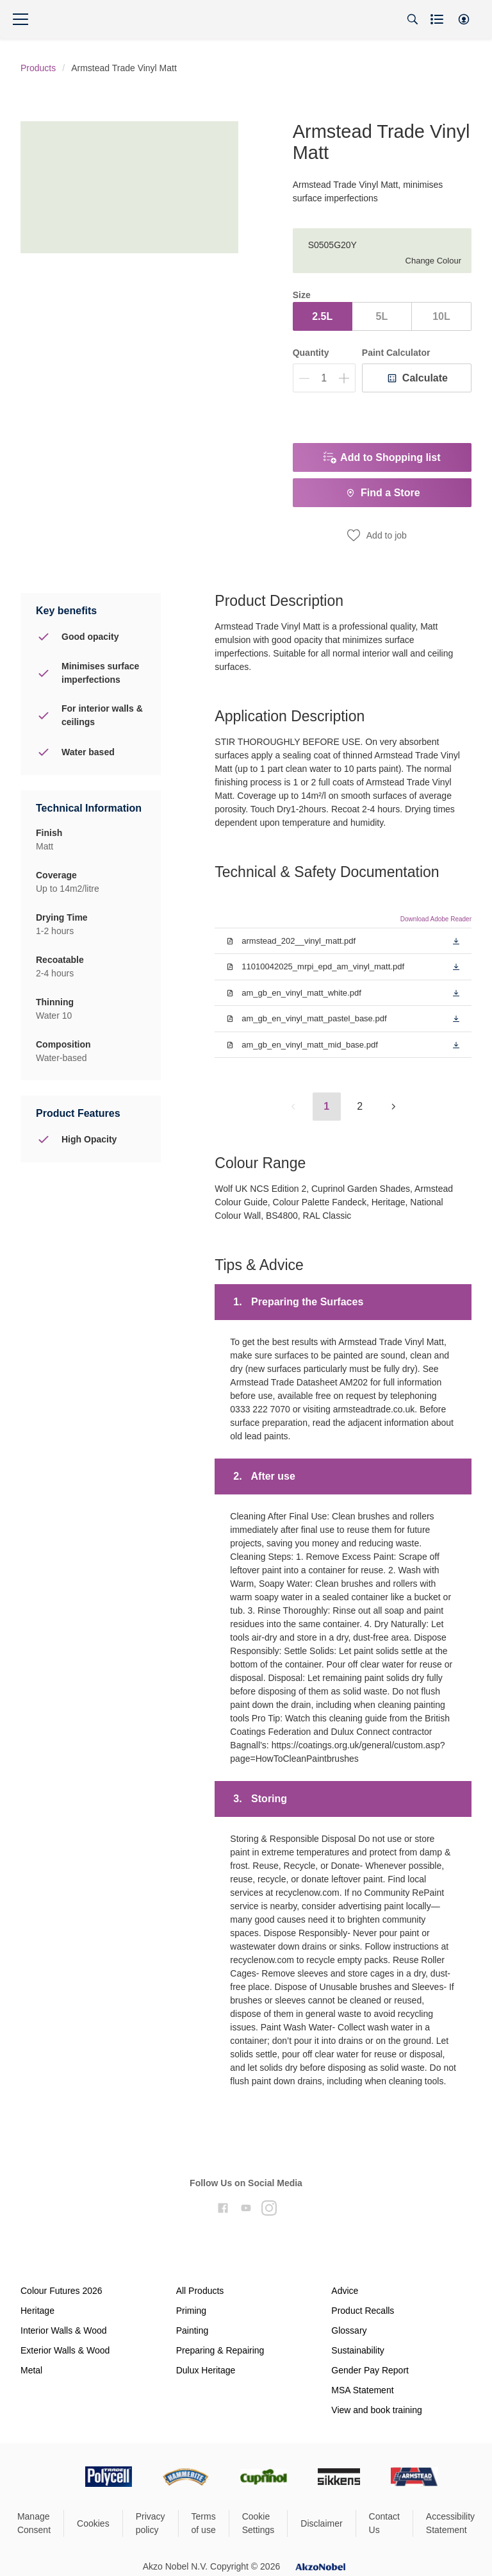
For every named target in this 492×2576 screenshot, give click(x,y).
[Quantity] (324, 378)
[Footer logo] (54, 2476)
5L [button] (381, 316)
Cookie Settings (258, 2523)
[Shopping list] (438, 19)
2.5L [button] (322, 316)
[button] (464, 19)
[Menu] (20, 19)
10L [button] (441, 316)
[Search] (412, 19)
